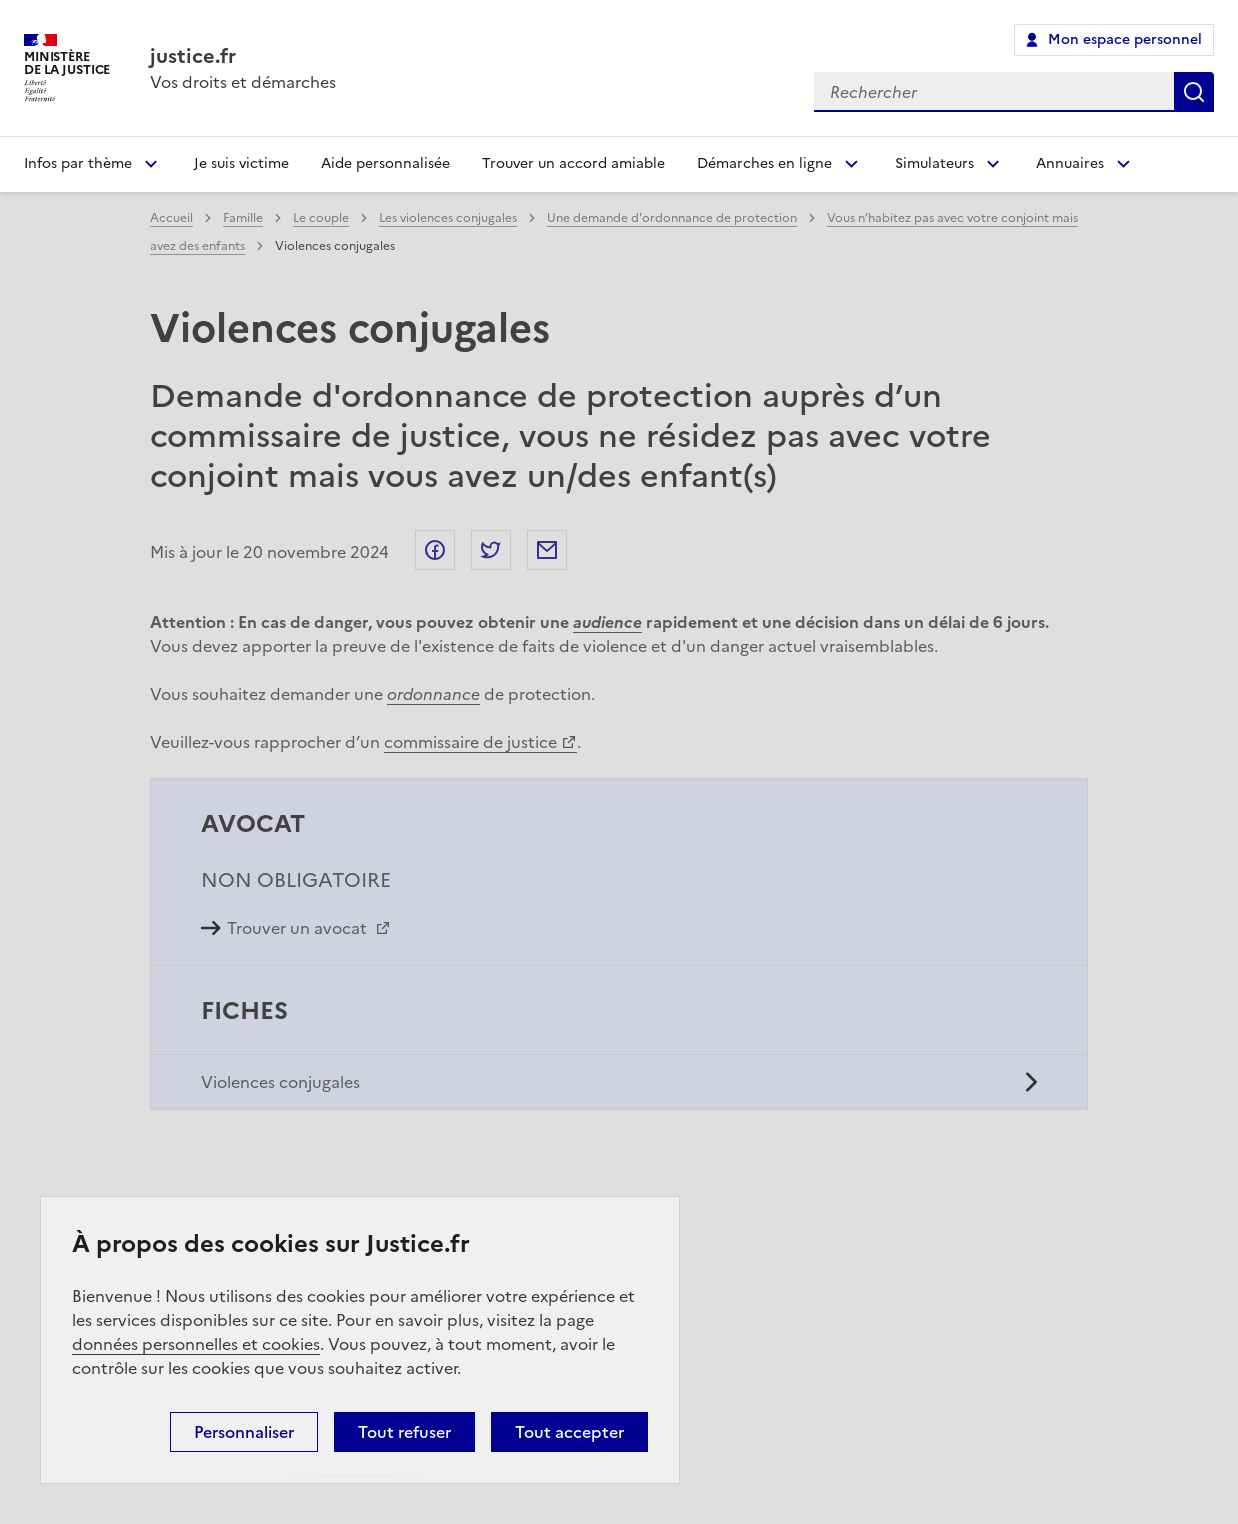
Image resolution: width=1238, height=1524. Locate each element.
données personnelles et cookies (196, 1344)
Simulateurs (934, 163)
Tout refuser (404, 1432)
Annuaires (1070, 163)
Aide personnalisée (385, 163)
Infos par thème (78, 163)
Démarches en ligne (764, 163)
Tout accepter (569, 1432)
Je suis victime (241, 163)
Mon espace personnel (1125, 39)
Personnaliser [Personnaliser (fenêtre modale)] (244, 1432)
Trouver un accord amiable (573, 163)
